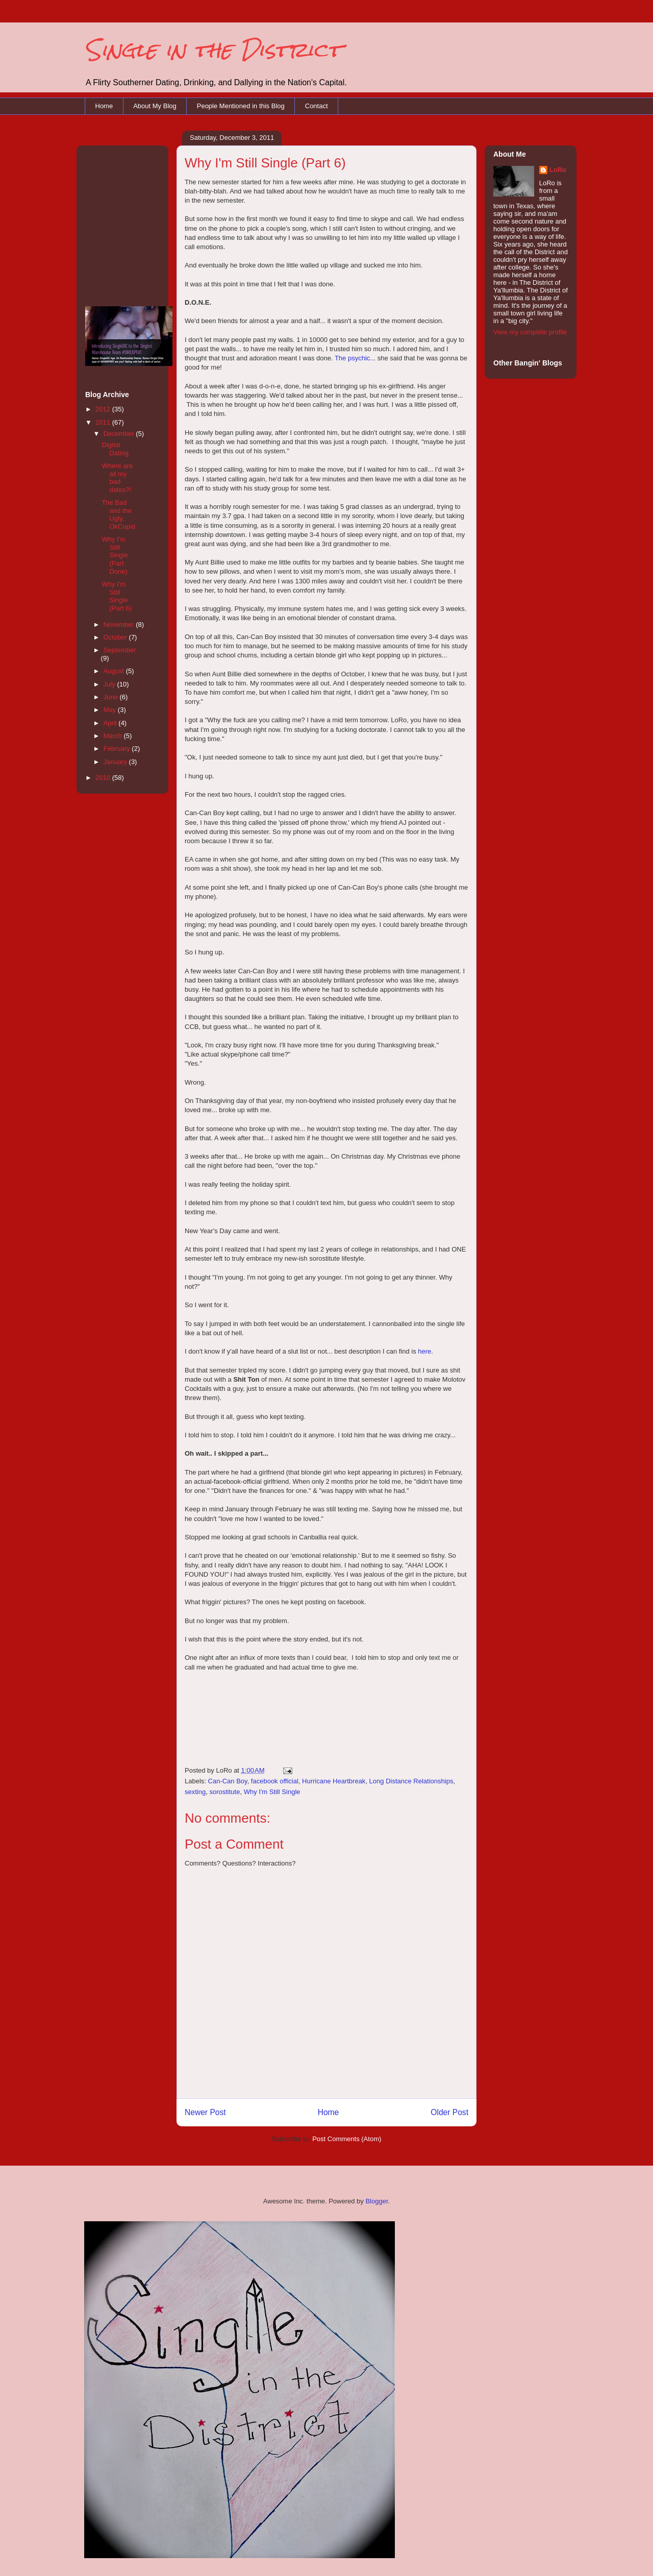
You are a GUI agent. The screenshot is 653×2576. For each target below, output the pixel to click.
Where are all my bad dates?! (117, 478)
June (112, 697)
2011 (103, 422)
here (424, 1351)
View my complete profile (530, 332)
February (118, 748)
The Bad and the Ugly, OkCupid (118, 514)
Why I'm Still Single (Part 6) (116, 596)
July (110, 684)
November (120, 624)
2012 (103, 409)
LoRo (557, 170)
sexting (195, 1792)
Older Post (449, 2112)
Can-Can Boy (227, 1781)
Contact (316, 106)
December (120, 433)
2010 (103, 777)
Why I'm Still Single (272, 1792)
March (114, 736)
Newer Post (205, 2112)
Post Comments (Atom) (346, 2139)
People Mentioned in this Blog (241, 106)
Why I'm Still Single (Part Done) (115, 555)
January (116, 762)
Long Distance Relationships (411, 1781)
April (111, 723)
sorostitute (224, 1792)
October (116, 637)
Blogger (376, 2201)
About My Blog (155, 106)
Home (104, 106)
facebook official (274, 1781)
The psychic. (353, 358)
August (115, 671)
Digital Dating (115, 449)
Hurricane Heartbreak (333, 1781)
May (111, 710)
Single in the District (213, 49)
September (120, 650)
